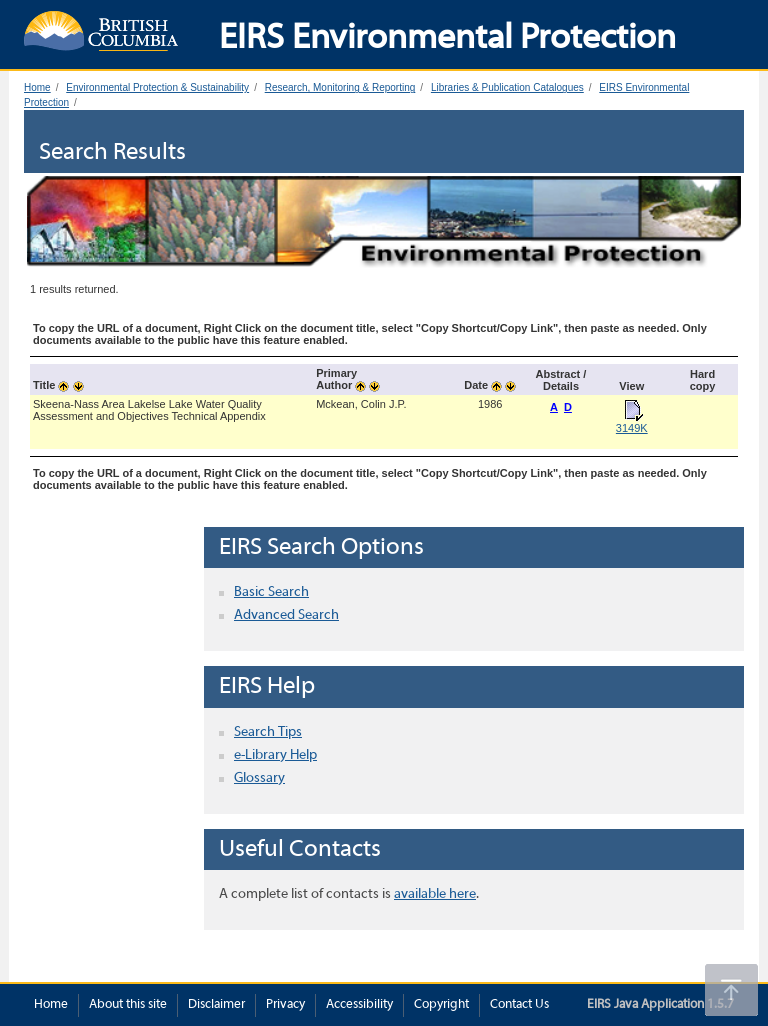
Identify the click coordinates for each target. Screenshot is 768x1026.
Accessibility (359, 1005)
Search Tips (268, 732)
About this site (128, 1005)
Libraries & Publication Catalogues (507, 87)
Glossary (259, 778)
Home (37, 87)
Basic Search (271, 592)
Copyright (441, 1005)
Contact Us (519, 1005)
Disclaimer (216, 1005)
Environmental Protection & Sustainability (157, 87)
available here (435, 894)
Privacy (285, 1005)
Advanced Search (286, 615)
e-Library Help (275, 755)
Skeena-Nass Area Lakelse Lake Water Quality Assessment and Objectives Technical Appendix (149, 410)
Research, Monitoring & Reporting (340, 87)
